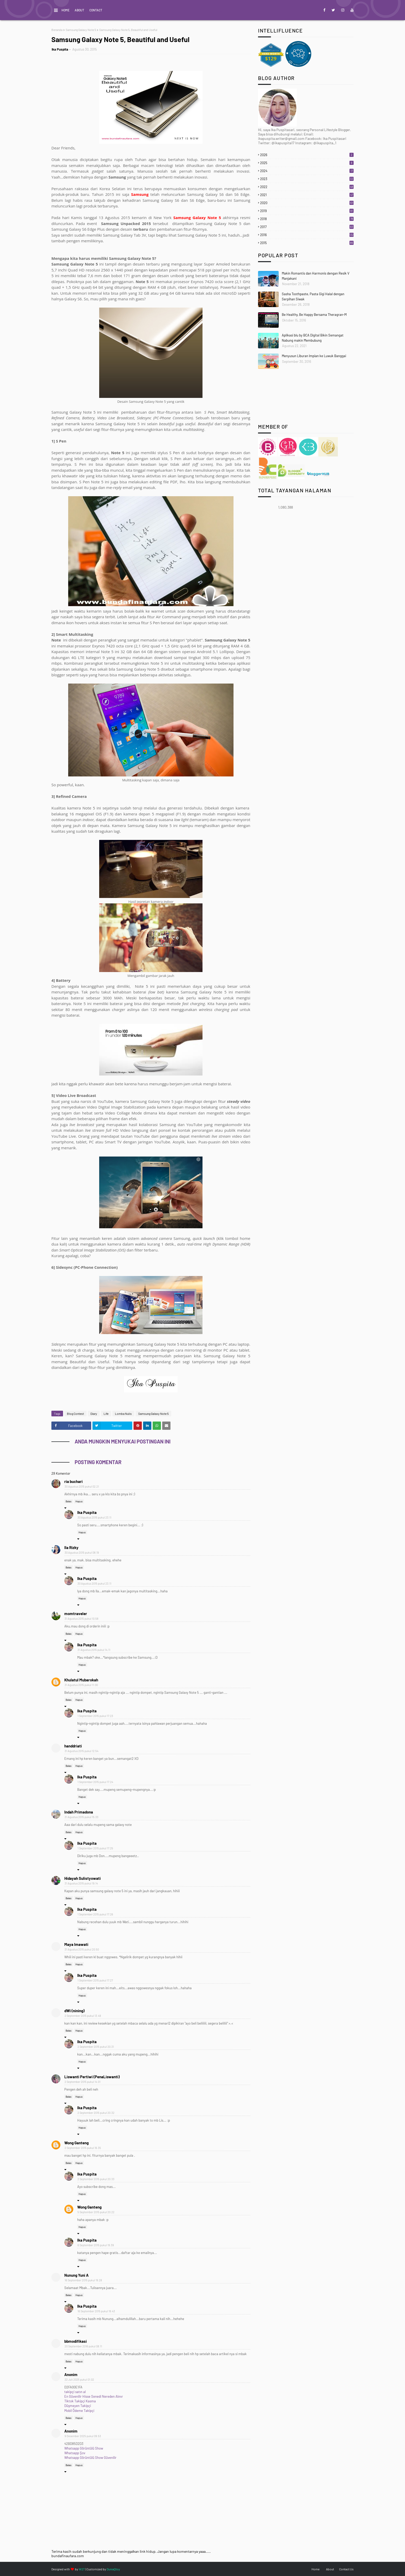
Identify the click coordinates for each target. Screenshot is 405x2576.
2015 (307, 243)
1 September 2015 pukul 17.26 (95, 1914)
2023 (307, 179)
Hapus (79, 1501)
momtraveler (75, 1613)
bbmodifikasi (75, 2341)
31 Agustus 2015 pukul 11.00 (81, 1685)
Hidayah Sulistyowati (82, 1878)
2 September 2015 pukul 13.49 (83, 2015)
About (79, 10)
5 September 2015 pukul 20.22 (95, 2212)
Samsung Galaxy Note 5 (81, 29)
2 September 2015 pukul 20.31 (95, 2046)
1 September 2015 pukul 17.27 (95, 1980)
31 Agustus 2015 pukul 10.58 (81, 1618)
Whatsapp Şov (74, 2453)
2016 (307, 235)
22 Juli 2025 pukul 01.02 (79, 2379)
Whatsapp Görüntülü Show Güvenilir (90, 2457)
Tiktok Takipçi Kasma (80, 2401)
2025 (307, 163)
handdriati (73, 1746)
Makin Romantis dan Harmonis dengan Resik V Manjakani (315, 275)
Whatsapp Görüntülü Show (83, 2448)
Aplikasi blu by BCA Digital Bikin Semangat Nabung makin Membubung (313, 337)
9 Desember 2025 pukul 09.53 (83, 2436)
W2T (82, 2569)
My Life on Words (202, 10)
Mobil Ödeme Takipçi (79, 2411)
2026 (307, 155)
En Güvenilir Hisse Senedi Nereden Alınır (93, 2396)
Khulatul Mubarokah (81, 1680)
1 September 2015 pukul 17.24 (95, 1782)
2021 (307, 195)
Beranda (57, 29)
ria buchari (73, 1481)
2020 (307, 203)
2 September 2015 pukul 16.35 (83, 2147)
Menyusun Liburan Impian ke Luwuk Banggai (314, 356)
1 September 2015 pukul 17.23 (95, 1716)
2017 (307, 227)
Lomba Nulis (123, 1413)
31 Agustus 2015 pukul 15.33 (81, 1817)
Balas (69, 1501)
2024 (307, 171)
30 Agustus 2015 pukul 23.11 (94, 1517)
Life (106, 1413)
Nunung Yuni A (76, 2275)
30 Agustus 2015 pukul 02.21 (82, 1486)
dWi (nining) (74, 2010)
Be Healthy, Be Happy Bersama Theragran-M (314, 314)
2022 (307, 187)
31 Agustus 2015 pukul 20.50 (82, 1949)
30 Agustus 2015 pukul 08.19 (82, 1552)
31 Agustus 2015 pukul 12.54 (81, 1751)
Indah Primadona (78, 1812)
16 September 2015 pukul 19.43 (96, 2311)
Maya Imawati (76, 1944)
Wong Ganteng (76, 2142)
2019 (307, 211)
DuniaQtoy (113, 2569)
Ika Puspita (60, 49)
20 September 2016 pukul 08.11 (83, 2346)
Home (65, 10)
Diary (93, 1413)
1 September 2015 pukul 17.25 (95, 1848)
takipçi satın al (75, 2392)
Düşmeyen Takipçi (77, 2406)
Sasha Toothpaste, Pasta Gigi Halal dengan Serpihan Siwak (313, 296)
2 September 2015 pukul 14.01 (82, 2081)
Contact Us (346, 2569)
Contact (95, 10)
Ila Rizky (71, 1547)
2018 (307, 219)
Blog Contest (75, 1413)
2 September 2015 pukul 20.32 (95, 2112)
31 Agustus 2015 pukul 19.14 (81, 1883)
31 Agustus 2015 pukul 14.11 (93, 1649)
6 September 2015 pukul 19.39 (95, 2245)
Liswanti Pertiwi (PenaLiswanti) (92, 2076)
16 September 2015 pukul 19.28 (83, 2280)
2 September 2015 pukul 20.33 (95, 2179)
